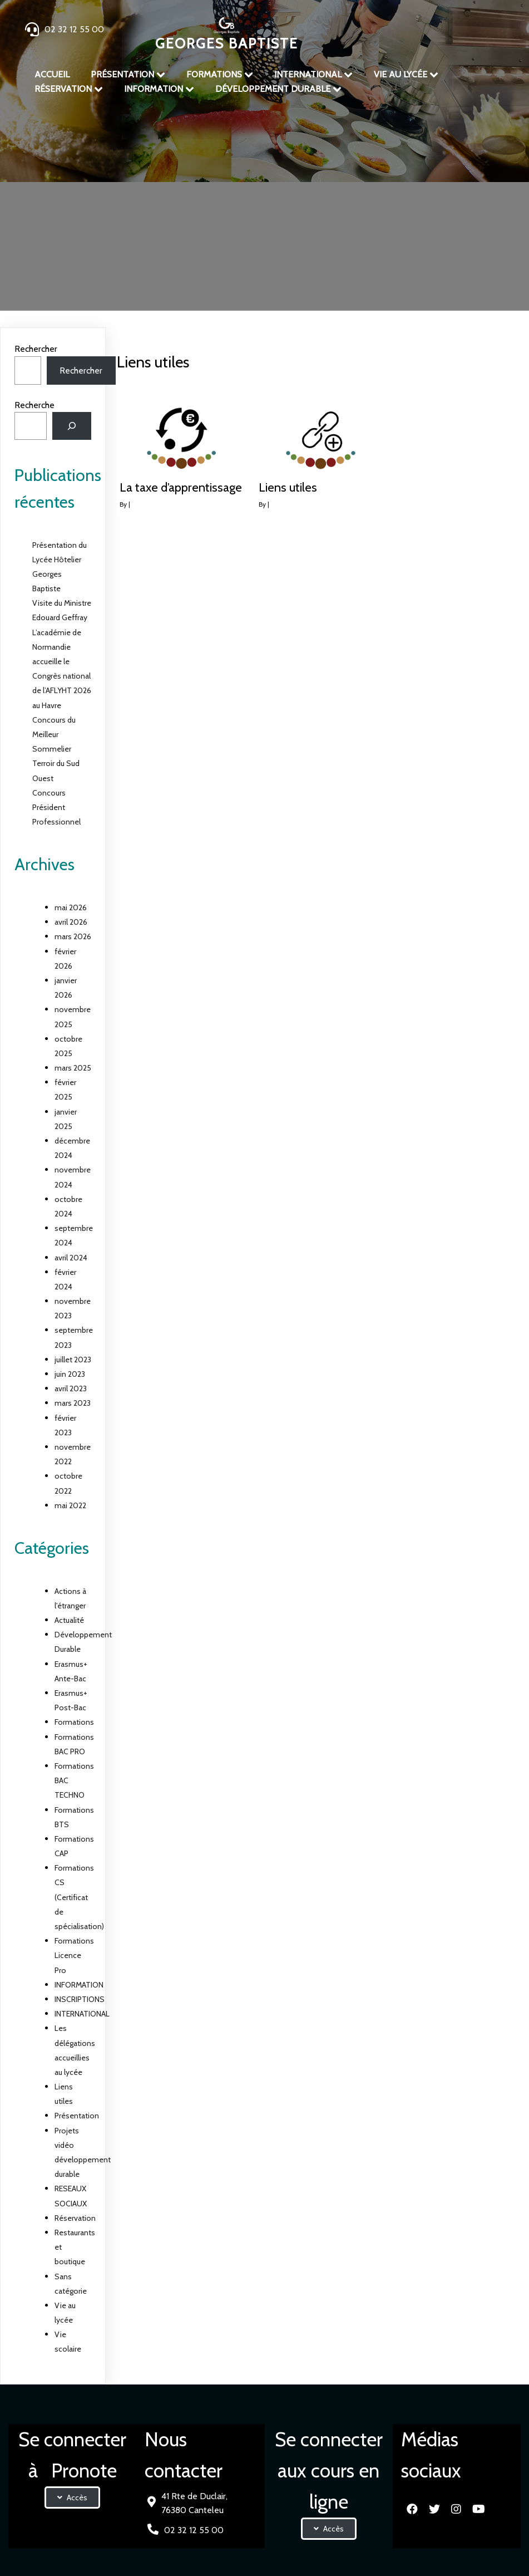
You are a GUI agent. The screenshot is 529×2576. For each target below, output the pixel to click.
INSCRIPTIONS (80, 1999)
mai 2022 (70, 1505)
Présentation (254, 203)
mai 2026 (71, 907)
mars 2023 (73, 1403)
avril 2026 (71, 922)
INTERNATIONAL (82, 2014)
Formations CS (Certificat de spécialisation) (79, 1897)
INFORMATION (79, 1985)
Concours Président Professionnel (56, 807)
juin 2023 (70, 1374)
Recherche (34, 405)
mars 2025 (73, 1068)
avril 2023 (71, 1388)
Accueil (206, 203)
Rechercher (35, 349)
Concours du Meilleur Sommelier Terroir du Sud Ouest (56, 749)
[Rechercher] (72, 425)
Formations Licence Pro (74, 1955)
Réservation (75, 2218)
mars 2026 (73, 936)
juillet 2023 (73, 1360)
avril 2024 (71, 1258)
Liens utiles (314, 203)
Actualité (69, 1620)
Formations (74, 1722)
